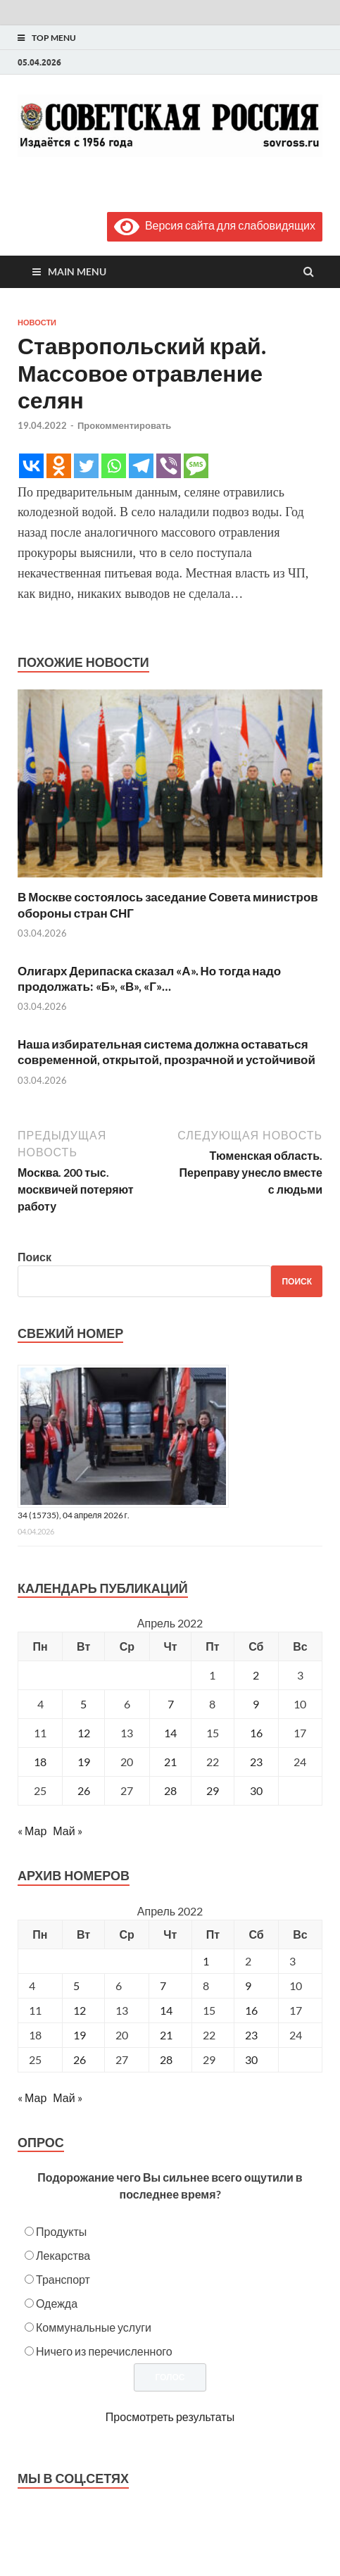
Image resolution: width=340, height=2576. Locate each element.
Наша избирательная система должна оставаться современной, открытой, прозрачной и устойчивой (166, 1052)
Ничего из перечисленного (104, 2351)
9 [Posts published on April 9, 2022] (248, 1985)
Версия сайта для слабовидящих (214, 225)
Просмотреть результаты (170, 2416)
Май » (67, 1830)
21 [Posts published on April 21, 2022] (166, 2035)
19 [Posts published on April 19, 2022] (79, 2035)
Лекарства (63, 2255)
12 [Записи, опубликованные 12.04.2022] (83, 1732)
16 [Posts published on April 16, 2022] (251, 2010)
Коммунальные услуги (93, 2327)
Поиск (34, 1256)
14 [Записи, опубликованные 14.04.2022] (170, 1732)
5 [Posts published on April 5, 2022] (76, 1985)
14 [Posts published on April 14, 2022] (166, 2010)
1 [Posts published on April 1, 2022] (206, 1961)
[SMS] (196, 466)
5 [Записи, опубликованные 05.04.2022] (83, 1704)
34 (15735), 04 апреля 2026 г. (74, 1515)
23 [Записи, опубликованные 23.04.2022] (256, 1761)
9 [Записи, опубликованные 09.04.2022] (256, 1704)
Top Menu (54, 37)
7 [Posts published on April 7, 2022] (163, 1985)
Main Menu (77, 271)
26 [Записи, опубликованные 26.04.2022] (83, 1790)
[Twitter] (86, 466)
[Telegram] (141, 466)
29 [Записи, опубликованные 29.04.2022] (212, 1790)
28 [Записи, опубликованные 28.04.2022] (170, 1790)
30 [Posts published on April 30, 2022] (251, 2059)
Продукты (61, 2231)
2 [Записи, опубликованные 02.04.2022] (256, 1675)
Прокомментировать (124, 425)
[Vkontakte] (31, 466)
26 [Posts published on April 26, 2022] (79, 2059)
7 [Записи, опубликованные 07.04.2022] (171, 1704)
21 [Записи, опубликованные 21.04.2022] (170, 1761)
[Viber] (168, 466)
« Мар (32, 1830)
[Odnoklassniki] (58, 466)
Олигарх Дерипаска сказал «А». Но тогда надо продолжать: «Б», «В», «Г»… (149, 978)
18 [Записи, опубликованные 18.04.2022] (40, 1761)
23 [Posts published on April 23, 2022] (251, 2035)
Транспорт (63, 2279)
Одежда (56, 2303)
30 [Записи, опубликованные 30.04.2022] (256, 1790)
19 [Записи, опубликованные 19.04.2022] (83, 1761)
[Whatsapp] (113, 466)
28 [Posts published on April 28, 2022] (166, 2059)
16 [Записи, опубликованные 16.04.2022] (256, 1732)
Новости (37, 322)
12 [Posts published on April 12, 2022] (79, 2010)
